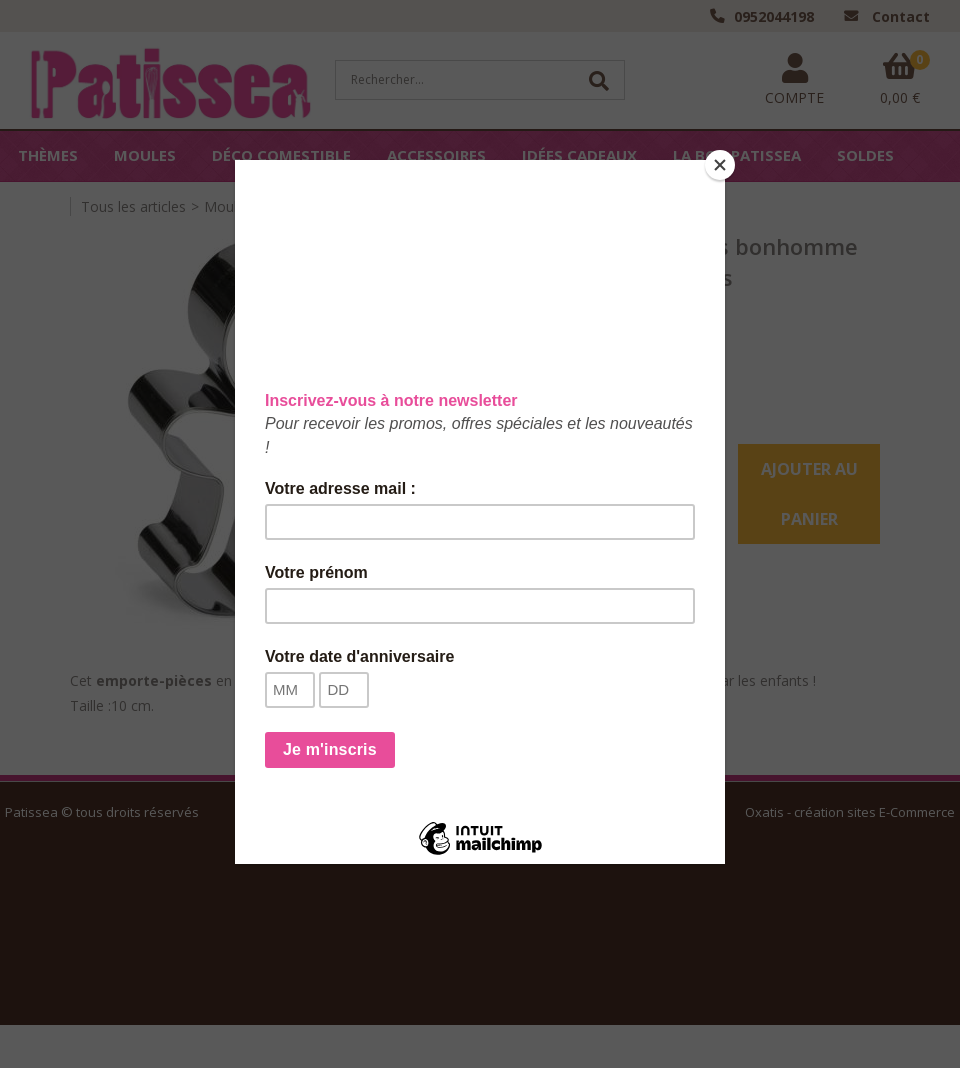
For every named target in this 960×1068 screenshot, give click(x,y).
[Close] (720, 165)
